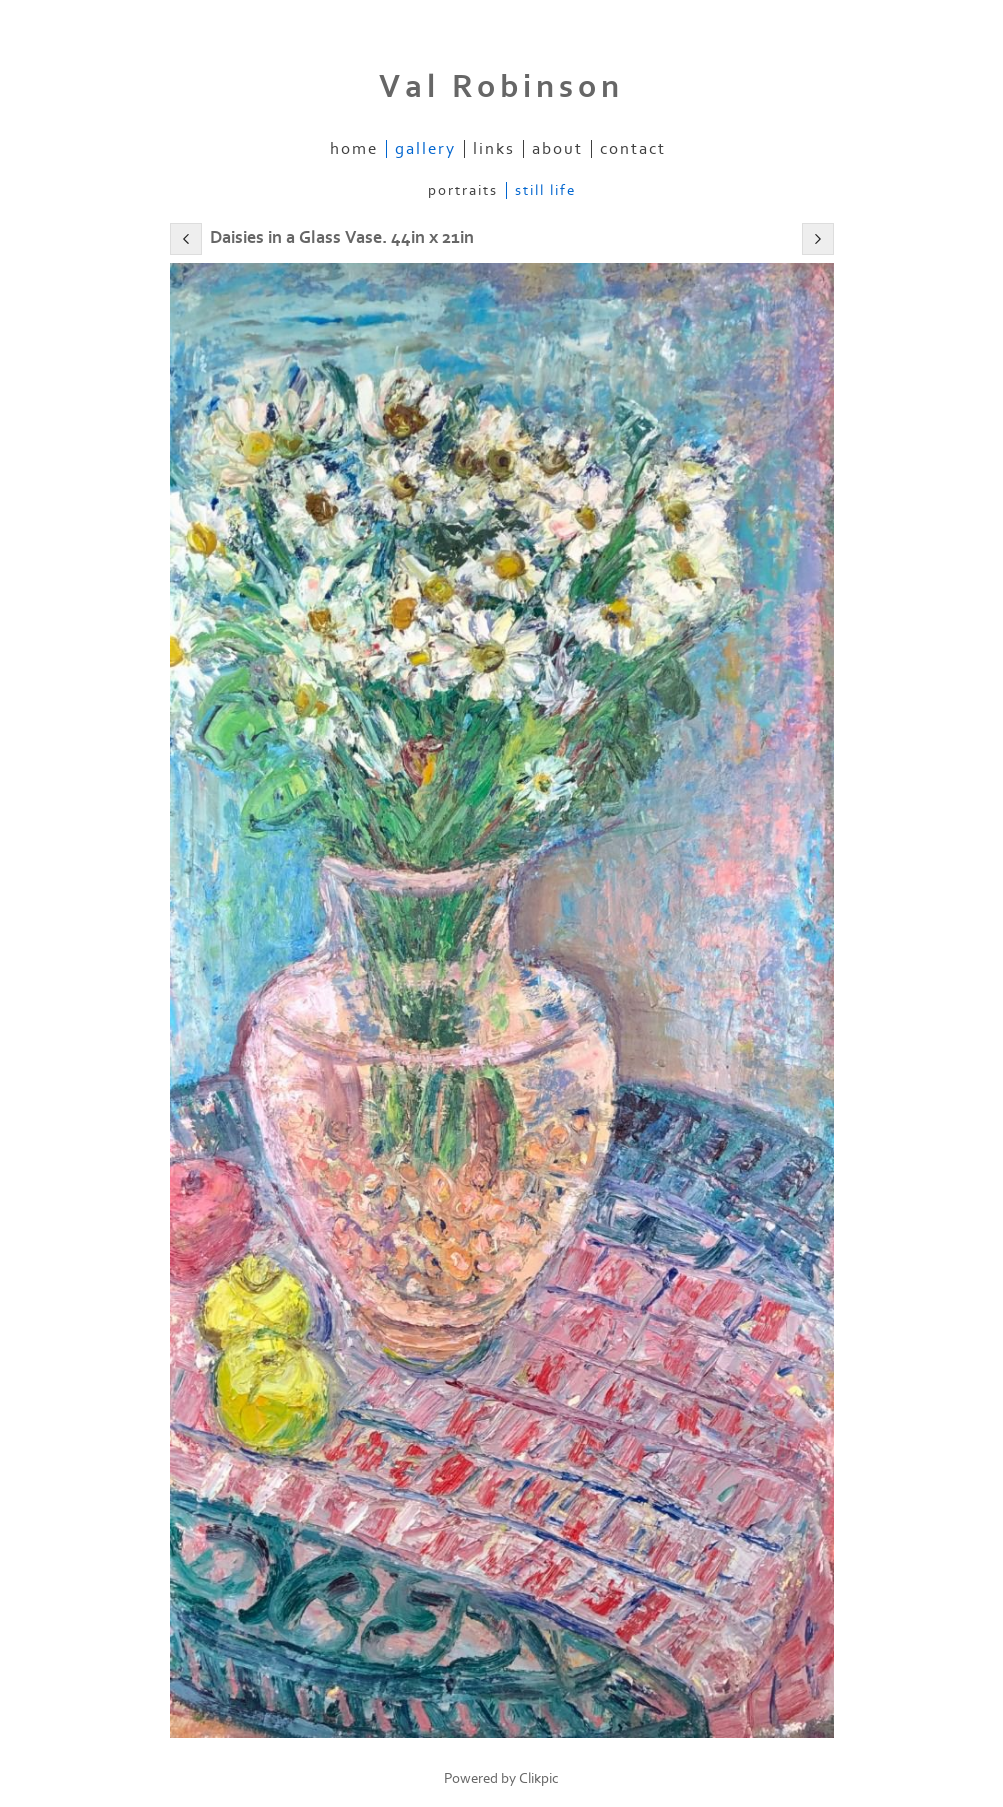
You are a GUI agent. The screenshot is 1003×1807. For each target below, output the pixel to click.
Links (494, 149)
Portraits (463, 190)
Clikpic (539, 1778)
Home (354, 149)
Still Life (545, 190)
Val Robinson (501, 87)
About (557, 149)
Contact (633, 149)
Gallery (425, 149)
